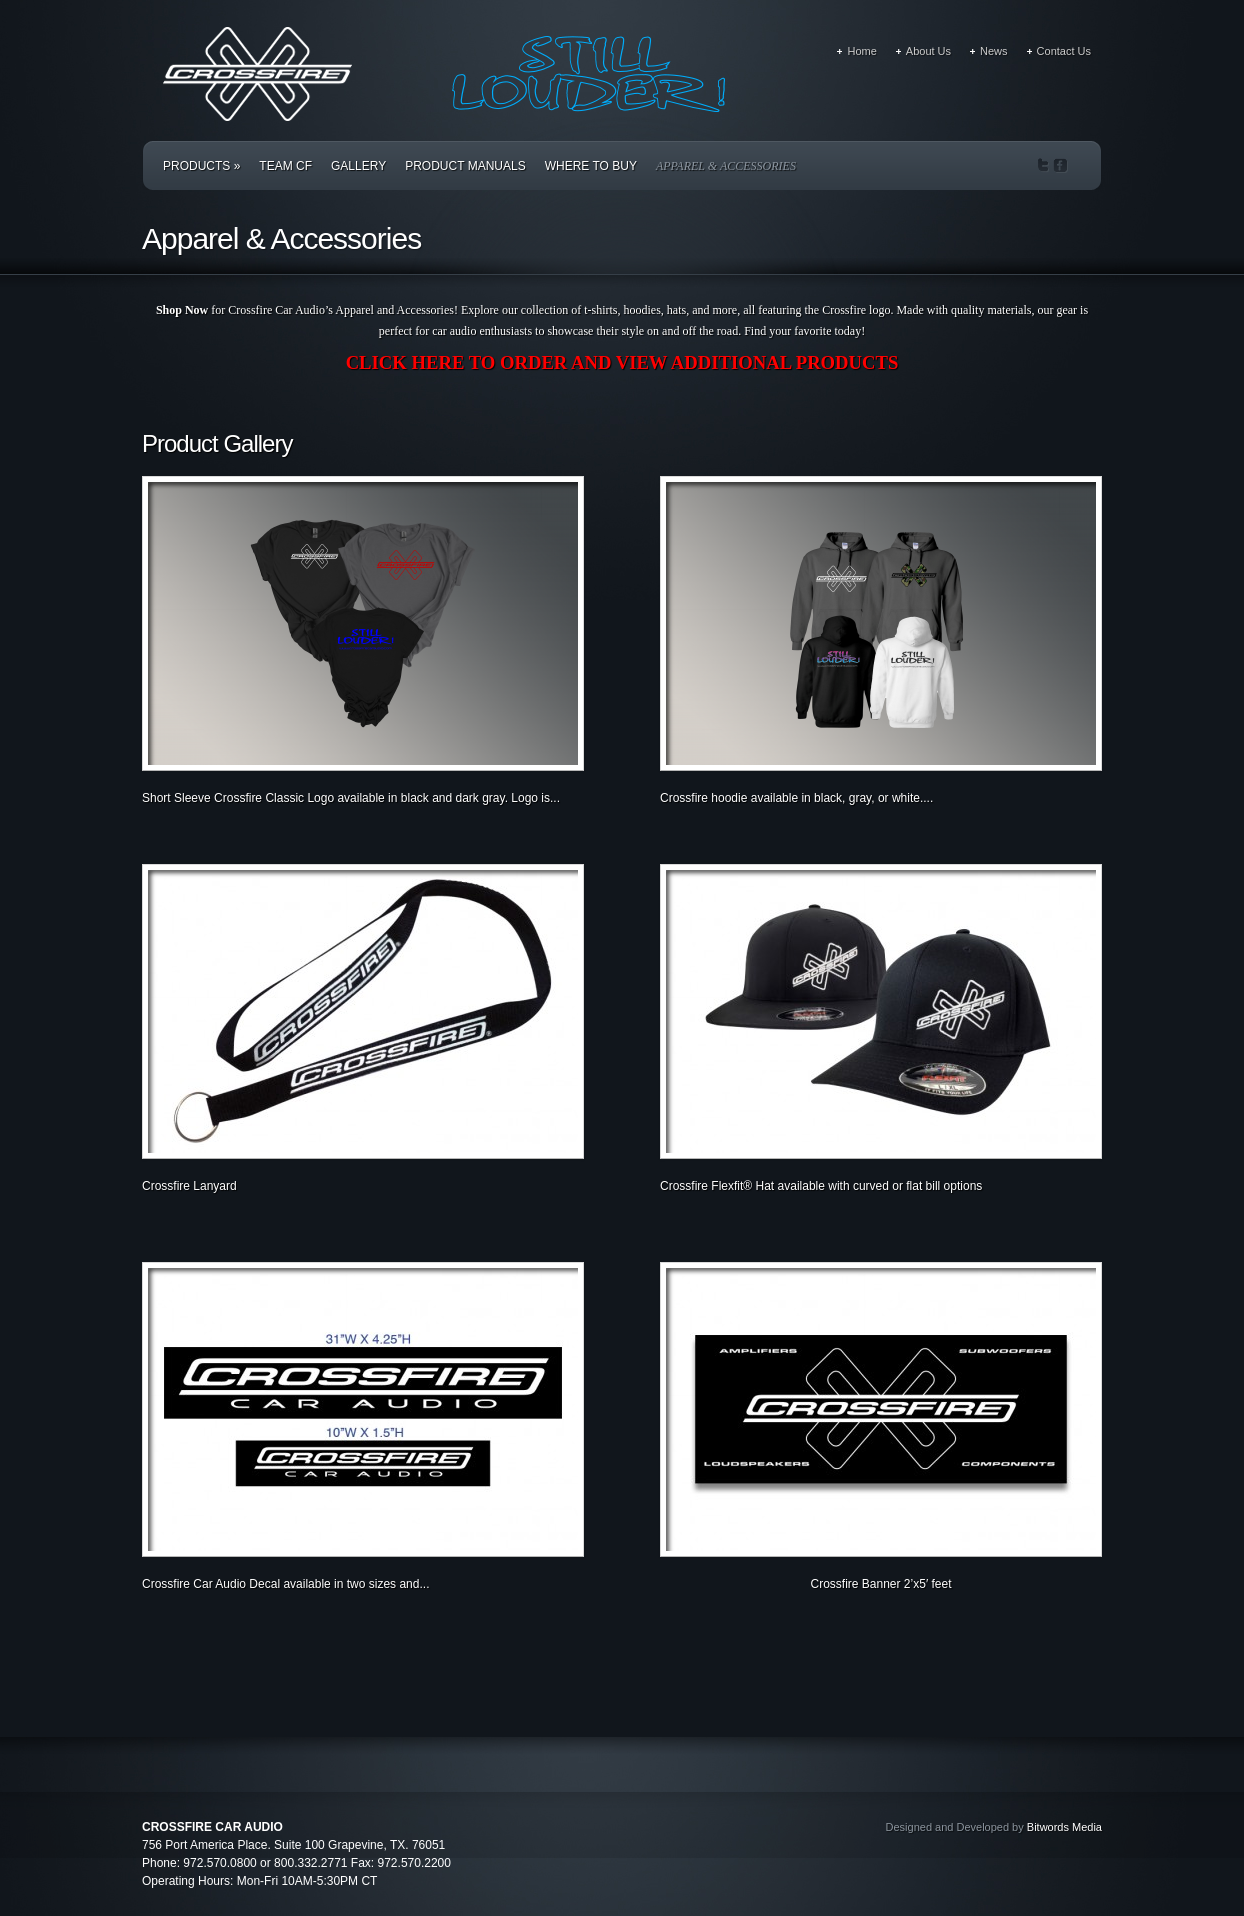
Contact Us (1064, 51)
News (994, 51)
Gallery (358, 166)
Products (201, 166)
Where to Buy (591, 166)
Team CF (285, 166)
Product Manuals (465, 166)
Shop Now (182, 310)
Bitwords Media (1064, 1827)
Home (861, 51)
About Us (928, 51)
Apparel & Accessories (726, 166)
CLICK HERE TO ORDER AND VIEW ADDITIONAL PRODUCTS (622, 362)
